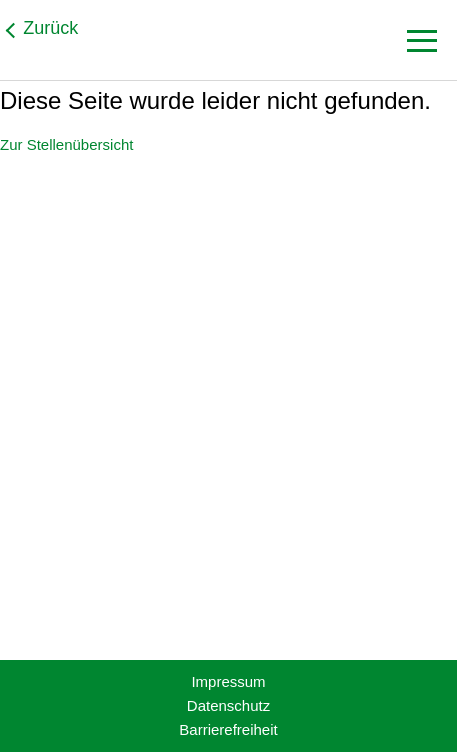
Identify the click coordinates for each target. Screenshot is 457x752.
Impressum (228, 681)
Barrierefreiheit (228, 729)
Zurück (50, 28)
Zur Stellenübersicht (66, 144)
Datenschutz (228, 705)
